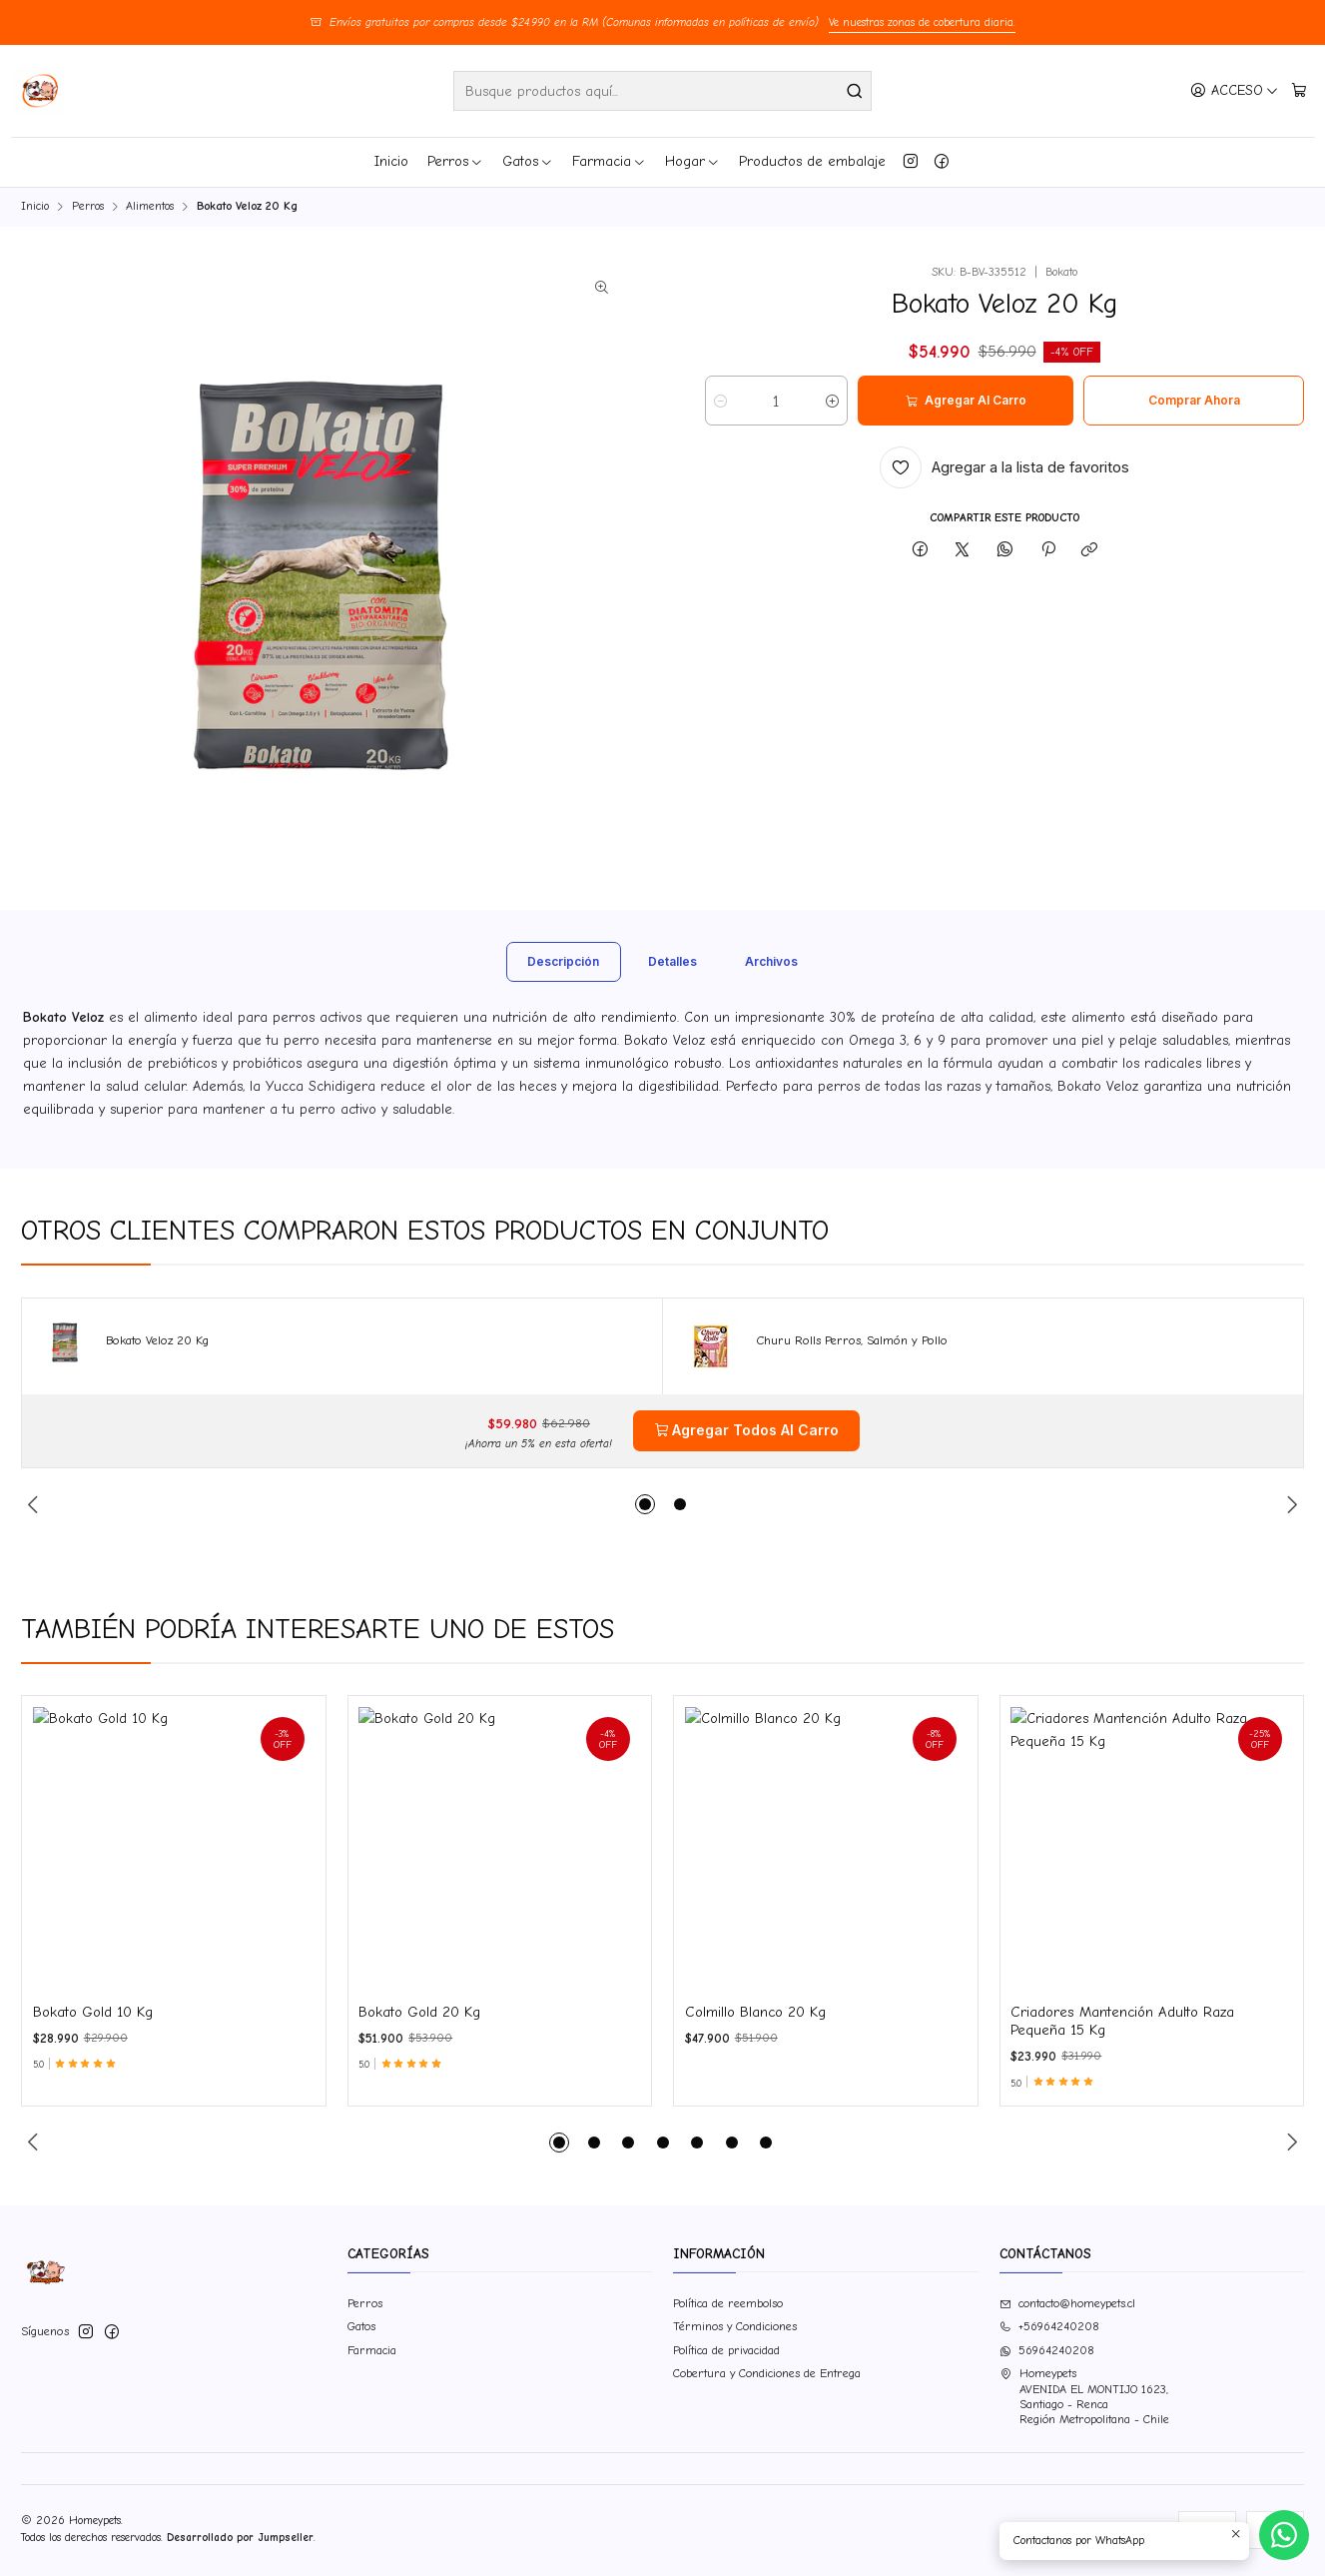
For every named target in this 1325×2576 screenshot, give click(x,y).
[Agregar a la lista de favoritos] (1005, 467)
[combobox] (662, 91)
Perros (455, 161)
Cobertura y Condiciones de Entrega (767, 2373)
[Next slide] (1289, 2142)
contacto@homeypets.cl (1067, 2303)
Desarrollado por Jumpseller (240, 2537)
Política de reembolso (728, 2303)
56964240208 (1046, 2350)
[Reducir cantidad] (720, 401)
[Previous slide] (36, 2142)
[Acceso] (1234, 90)
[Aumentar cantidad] (832, 401)
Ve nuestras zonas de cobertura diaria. (922, 22)
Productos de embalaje (812, 161)
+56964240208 (1049, 2326)
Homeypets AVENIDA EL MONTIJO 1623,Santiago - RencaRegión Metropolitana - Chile (1084, 2396)
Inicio (391, 161)
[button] (559, 2142)
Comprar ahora (1194, 400)
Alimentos (150, 207)
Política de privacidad (726, 2350)
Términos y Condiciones (735, 2326)
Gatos (528, 161)
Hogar (693, 161)
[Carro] (1299, 90)
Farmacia (609, 161)
